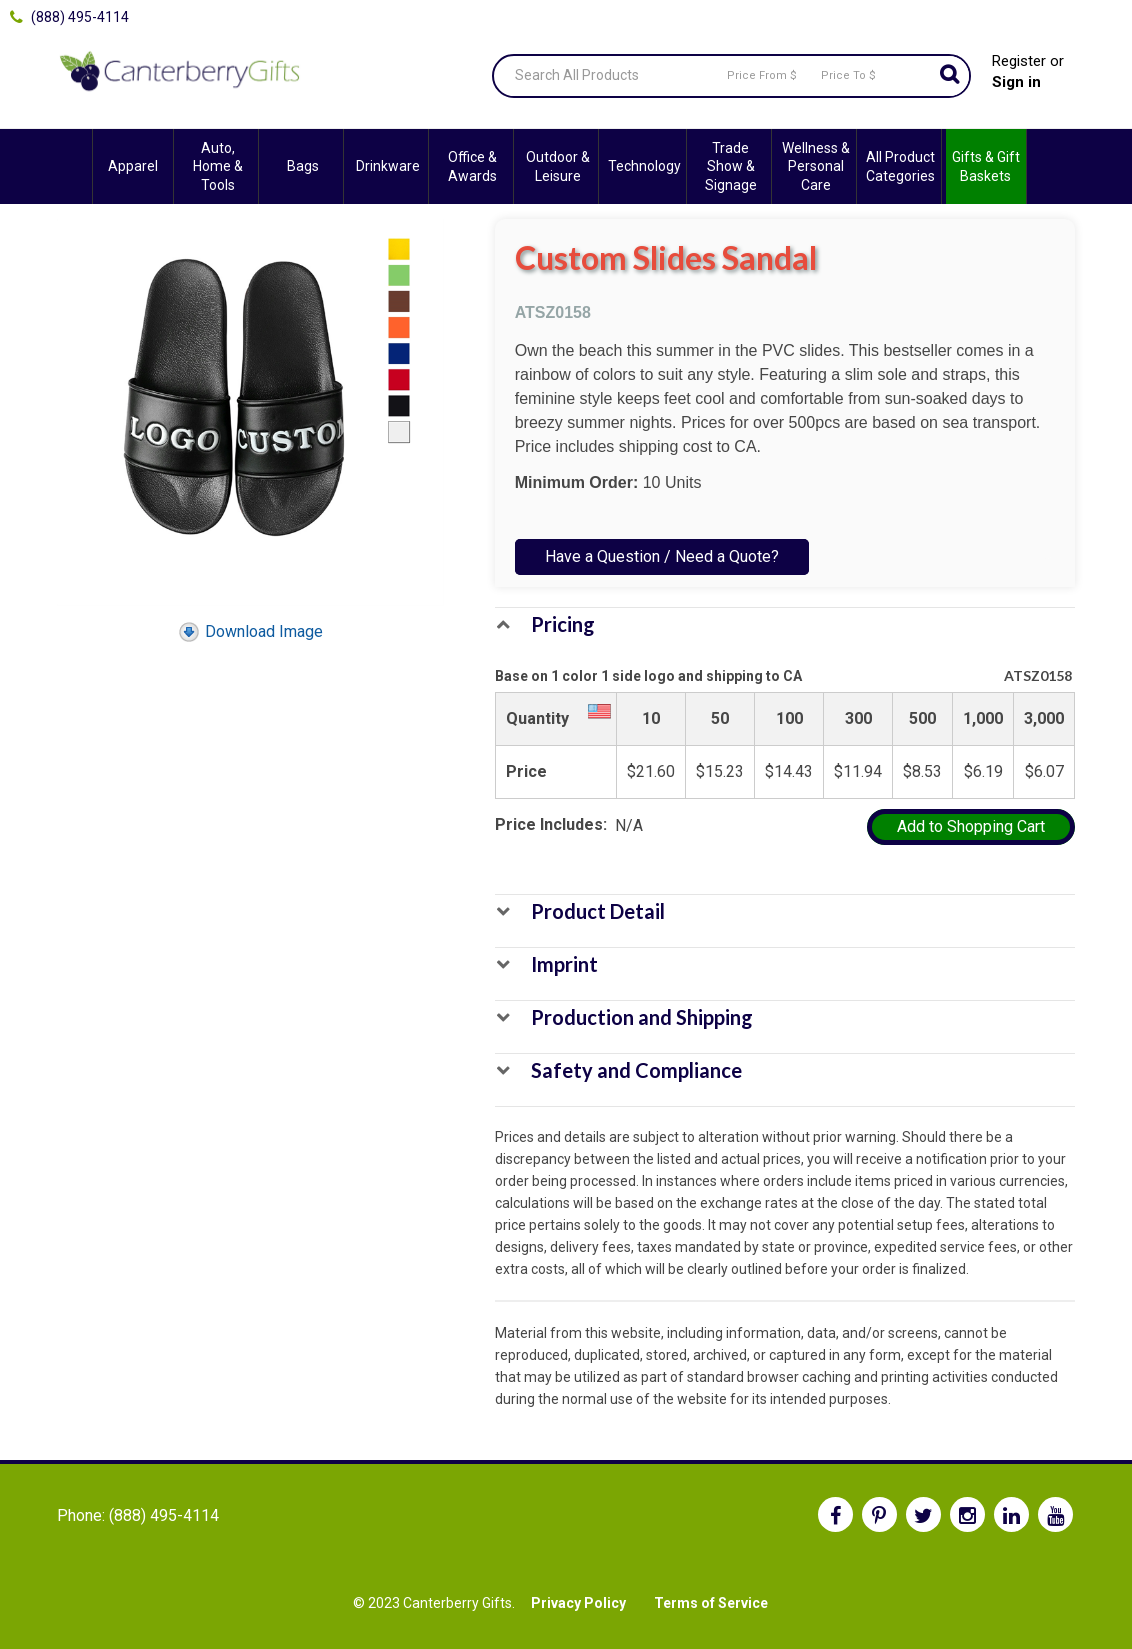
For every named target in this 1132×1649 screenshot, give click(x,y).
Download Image (250, 631)
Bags (303, 166)
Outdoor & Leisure (558, 166)
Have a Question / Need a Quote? (662, 556)
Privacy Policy (578, 1603)
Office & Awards (472, 166)
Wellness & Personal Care (816, 166)
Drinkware (388, 166)
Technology (644, 166)
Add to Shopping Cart (971, 826)
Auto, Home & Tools (218, 166)
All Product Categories (900, 166)
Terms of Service (711, 1603)
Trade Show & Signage (731, 166)
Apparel (133, 166)
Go (949, 76)
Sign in (1016, 82)
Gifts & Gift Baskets (986, 166)
